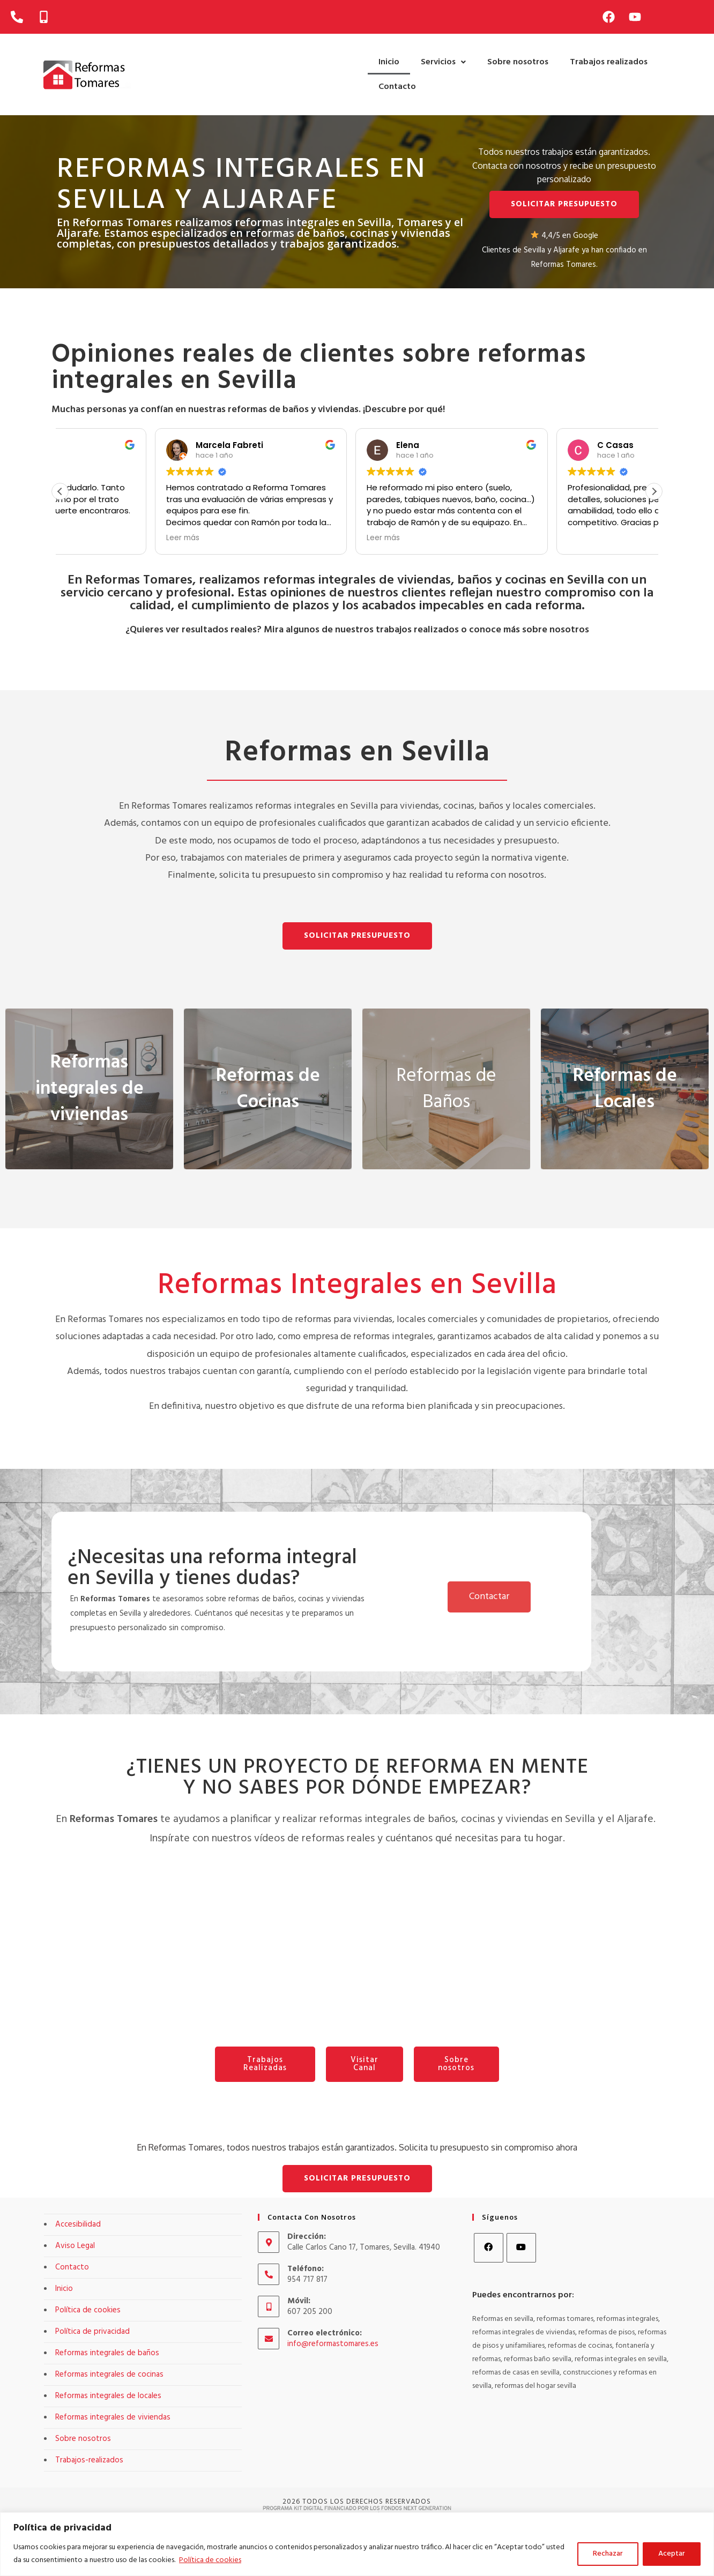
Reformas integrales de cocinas (109, 2374)
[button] (443, 62)
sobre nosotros (555, 630)
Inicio (388, 62)
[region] (357, 2544)
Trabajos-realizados (89, 2460)
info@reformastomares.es (332, 2344)
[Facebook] (488, 2248)
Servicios (443, 62)
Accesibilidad (78, 2224)
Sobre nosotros (517, 62)
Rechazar (608, 2554)
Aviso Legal (75, 2245)
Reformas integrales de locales (108, 2396)
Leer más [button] (289, 538)
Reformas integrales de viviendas (112, 2417)
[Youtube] (521, 2248)
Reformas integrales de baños (107, 2353)
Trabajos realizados (609, 62)
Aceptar (671, 2554)
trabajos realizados (417, 630)
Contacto (397, 87)
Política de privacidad (92, 2331)
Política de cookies (210, 2560)
